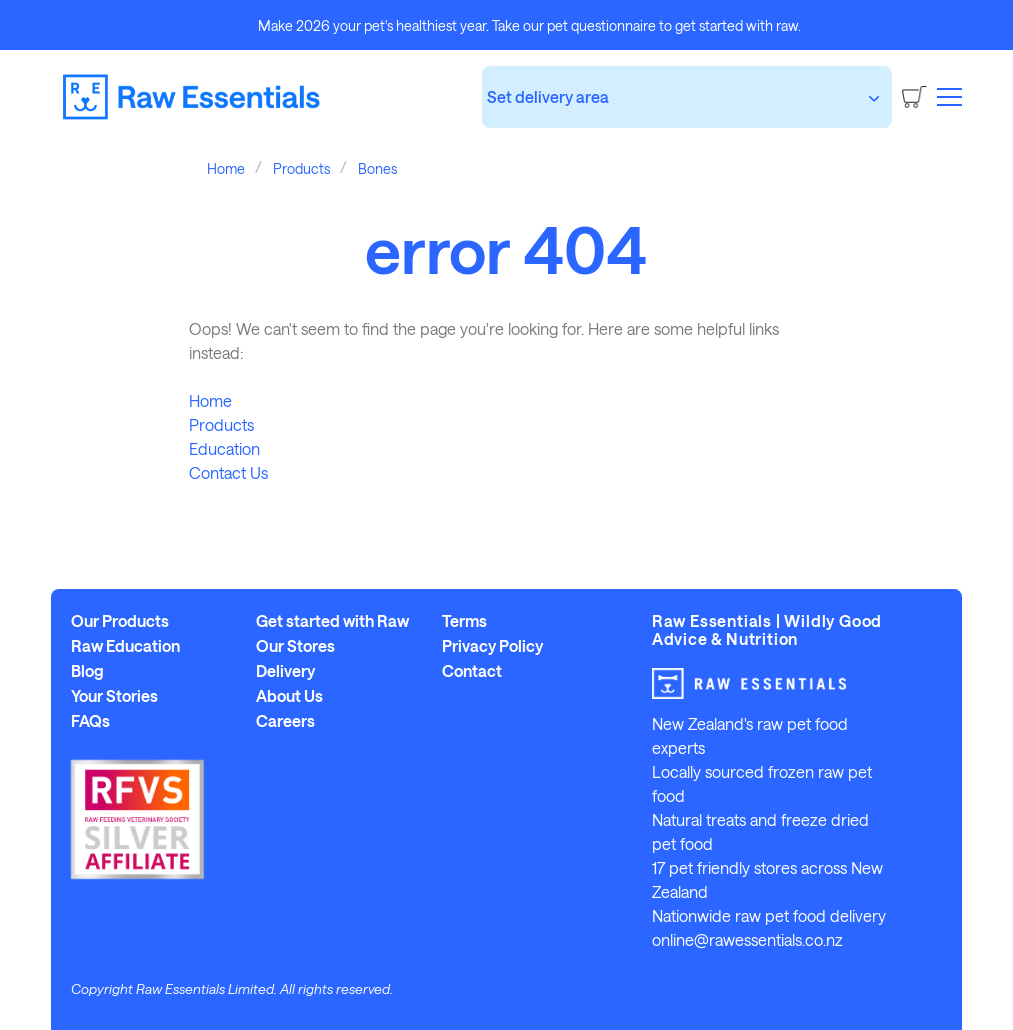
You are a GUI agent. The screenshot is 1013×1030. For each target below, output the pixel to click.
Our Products (120, 621)
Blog (87, 671)
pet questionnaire (601, 25)
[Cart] (914, 97)
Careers (285, 721)
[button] (949, 96)
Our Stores (295, 646)
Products (221, 424)
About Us (289, 696)
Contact (472, 671)
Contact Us (228, 472)
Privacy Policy (492, 646)
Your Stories (114, 696)
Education (224, 448)
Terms (464, 621)
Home (210, 400)
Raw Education (125, 646)
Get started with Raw (332, 621)
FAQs (90, 721)
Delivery (285, 671)
